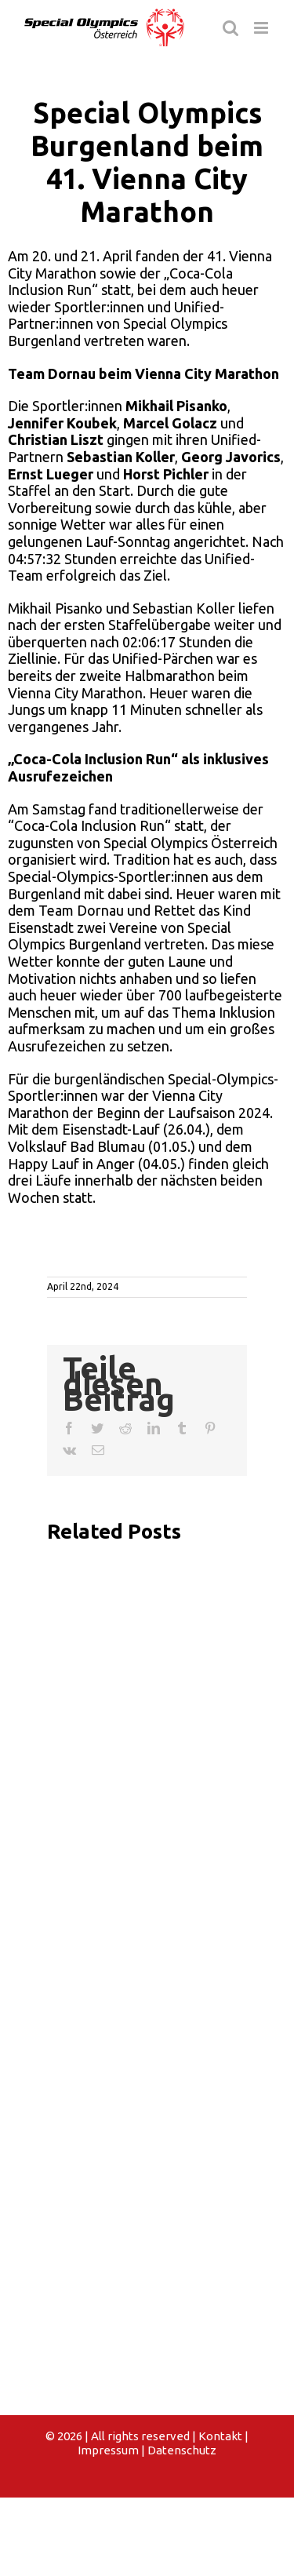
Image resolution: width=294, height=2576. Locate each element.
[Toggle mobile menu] (262, 28)
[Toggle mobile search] (230, 28)
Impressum (108, 2450)
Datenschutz (181, 2450)
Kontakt (220, 2436)
